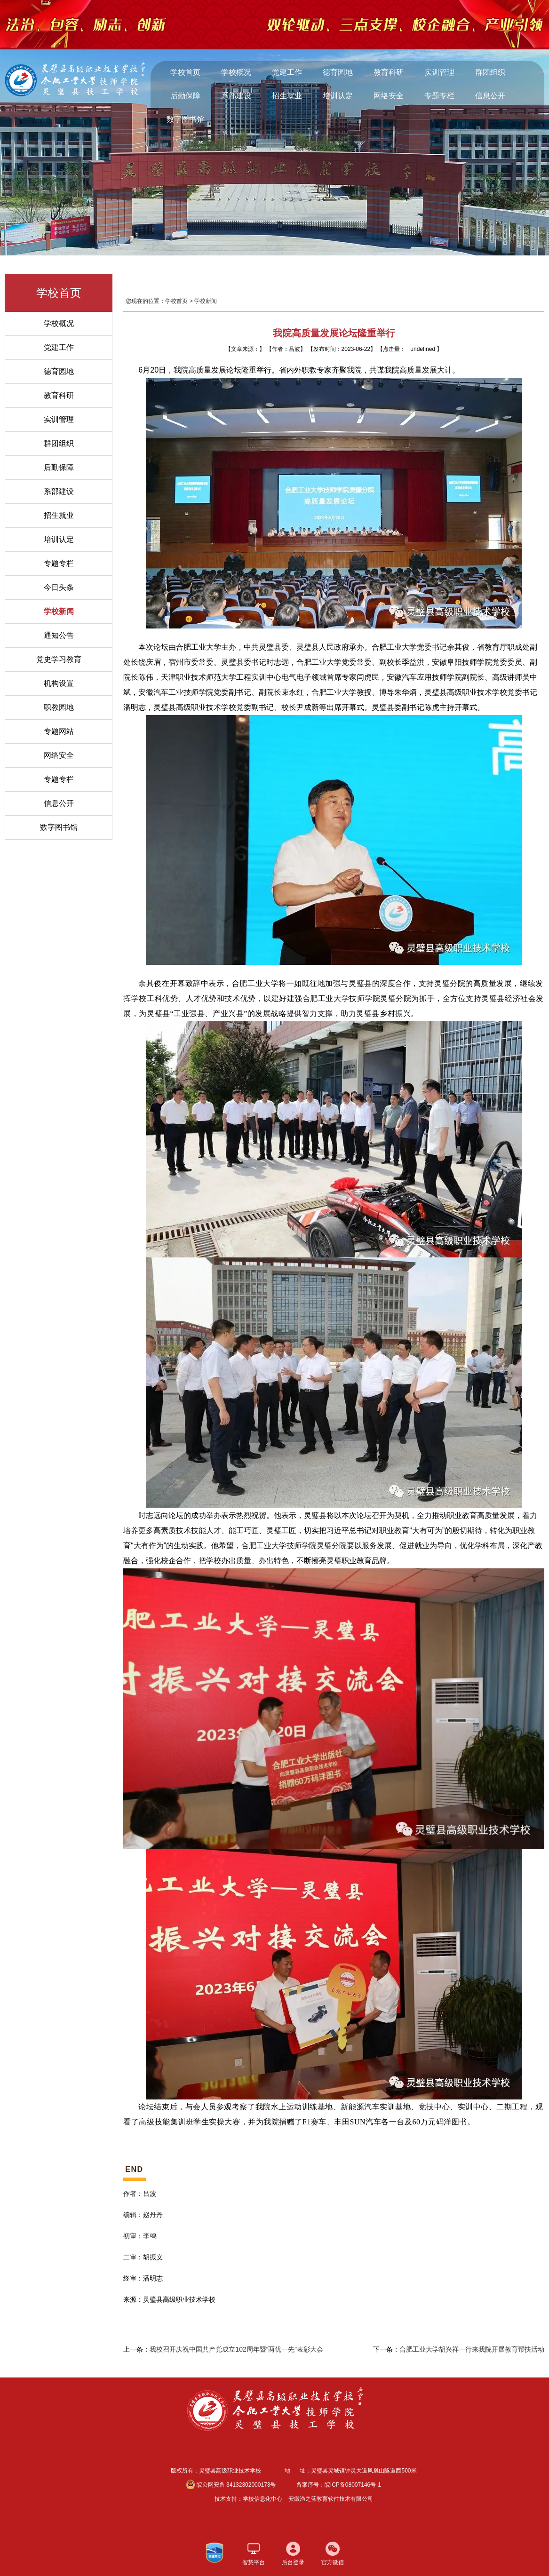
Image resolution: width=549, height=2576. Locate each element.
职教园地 (59, 707)
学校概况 (236, 72)
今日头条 (59, 587)
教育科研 (389, 72)
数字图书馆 (185, 119)
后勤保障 (185, 96)
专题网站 (59, 731)
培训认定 (338, 96)
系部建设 (236, 96)
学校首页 (185, 72)
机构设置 (59, 683)
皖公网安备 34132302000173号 (231, 2484)
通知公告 (59, 635)
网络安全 (389, 96)
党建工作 (287, 72)
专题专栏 (439, 96)
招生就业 (287, 96)
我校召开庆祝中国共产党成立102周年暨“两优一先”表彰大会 (236, 2349)
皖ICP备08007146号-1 (353, 2484)
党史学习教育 (58, 659)
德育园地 (338, 72)
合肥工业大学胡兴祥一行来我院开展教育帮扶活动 (471, 2349)
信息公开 (490, 96)
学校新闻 (59, 611)
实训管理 (439, 72)
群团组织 (490, 72)
